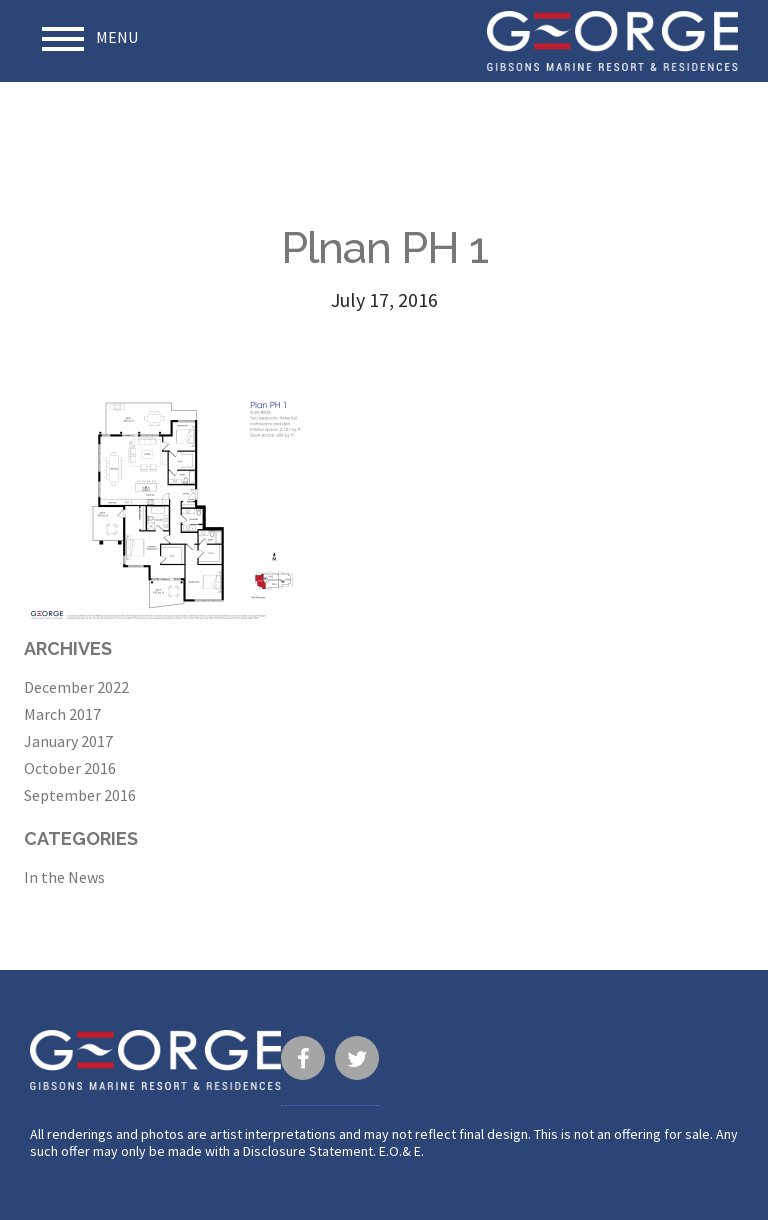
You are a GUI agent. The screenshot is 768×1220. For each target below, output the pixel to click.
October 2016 (70, 768)
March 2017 (62, 714)
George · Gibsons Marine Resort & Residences (612, 41)
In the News (64, 877)
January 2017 (68, 741)
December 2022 (76, 687)
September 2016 (80, 795)
